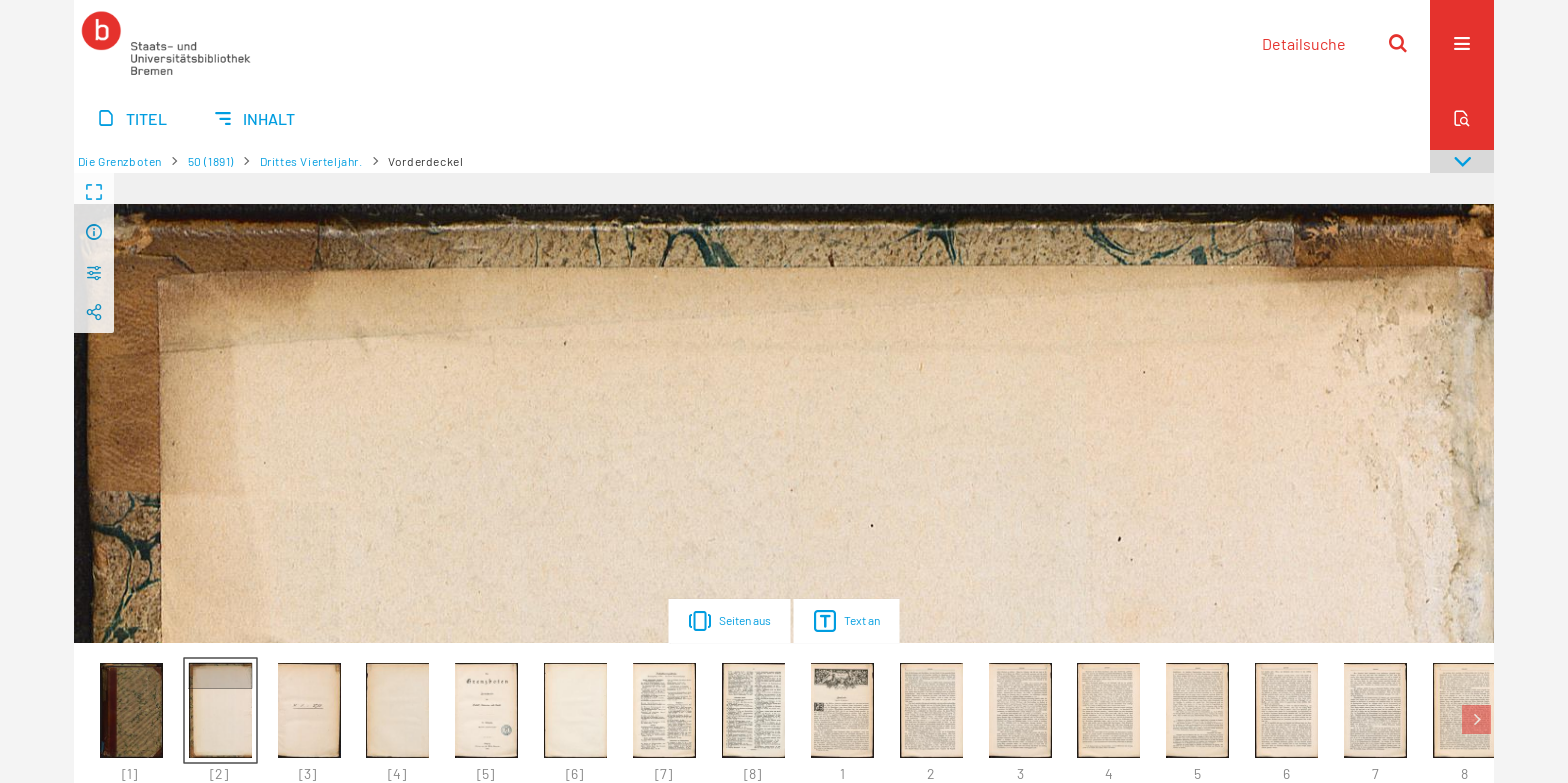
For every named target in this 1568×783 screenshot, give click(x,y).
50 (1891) (211, 161)
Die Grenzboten (120, 161)
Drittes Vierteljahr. (311, 161)
